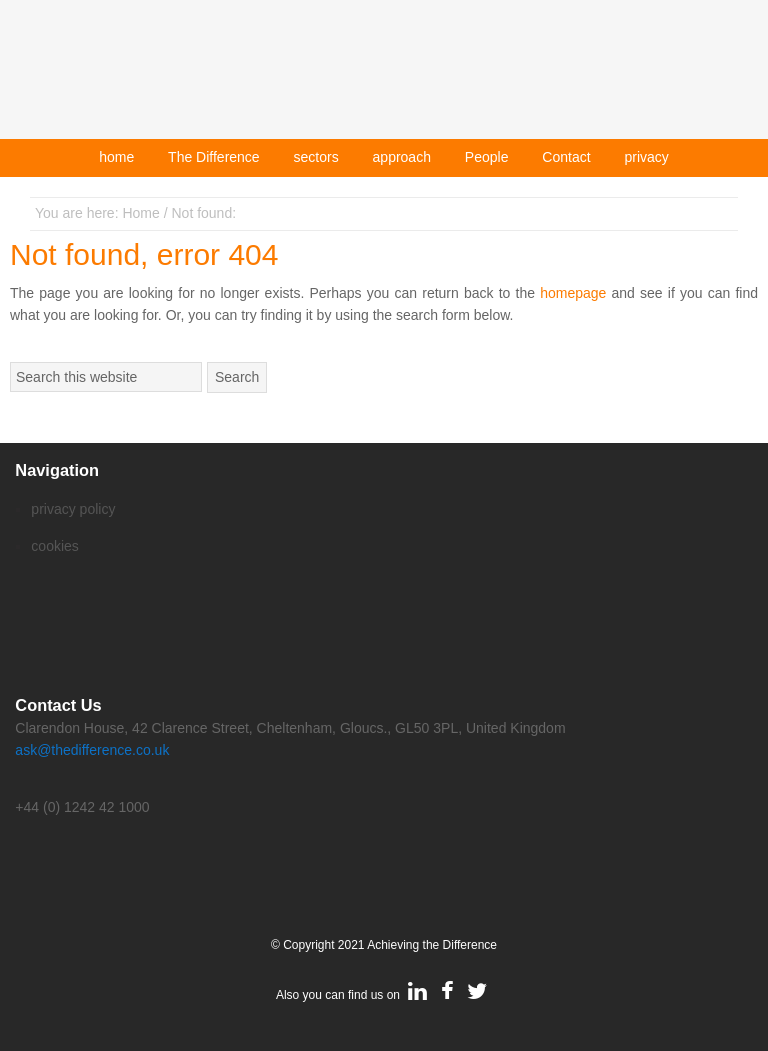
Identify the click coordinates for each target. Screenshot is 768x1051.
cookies (54, 546)
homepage (573, 293)
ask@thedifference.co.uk (92, 750)
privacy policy (73, 509)
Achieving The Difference (384, 77)
